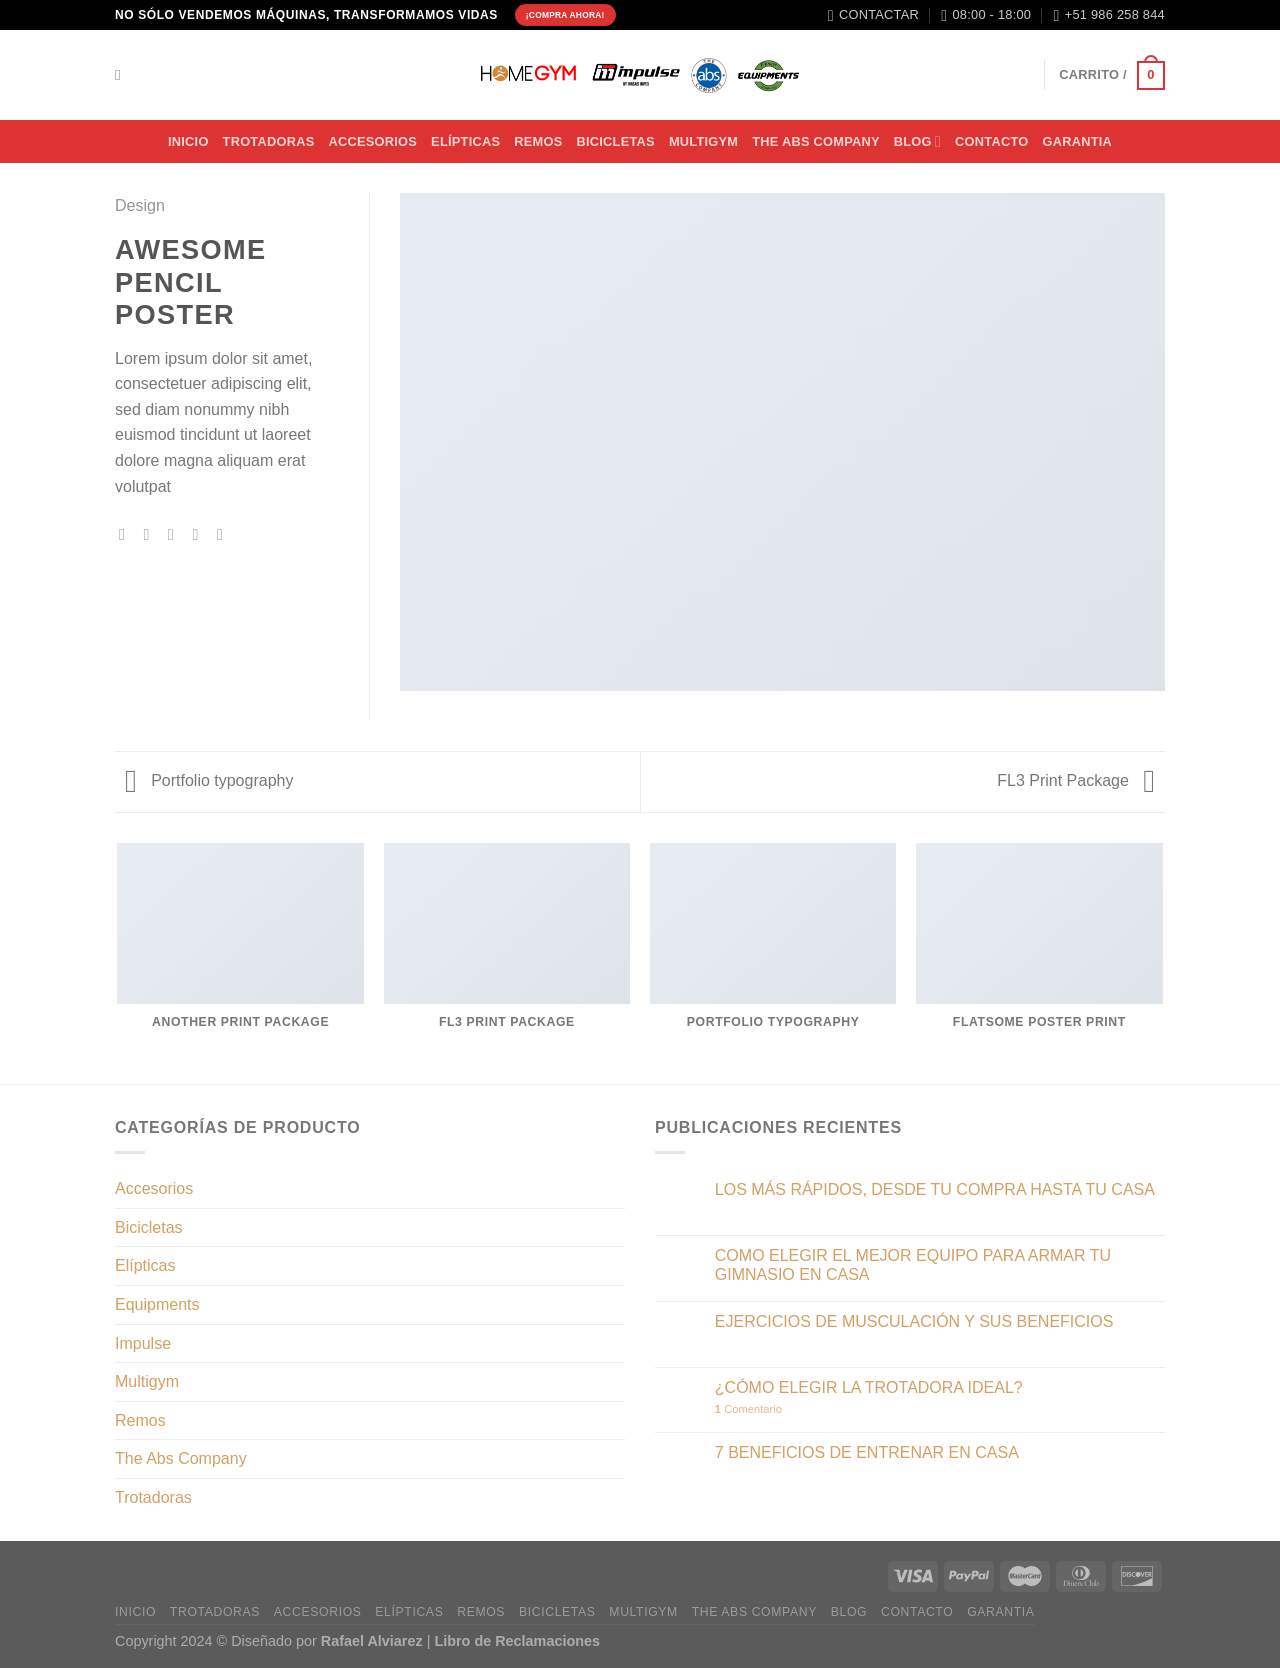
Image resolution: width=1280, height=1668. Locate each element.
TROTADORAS (269, 141)
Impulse (143, 1343)
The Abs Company (181, 1458)
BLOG (917, 141)
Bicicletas (149, 1227)
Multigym (147, 1381)
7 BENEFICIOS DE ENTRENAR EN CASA (867, 1452)
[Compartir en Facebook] (127, 534)
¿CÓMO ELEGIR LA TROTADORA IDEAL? (869, 1387)
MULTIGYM (703, 141)
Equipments (157, 1304)
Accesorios (154, 1188)
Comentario (748, 1409)
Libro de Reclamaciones (517, 1641)
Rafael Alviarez (372, 1641)
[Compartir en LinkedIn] (225, 534)
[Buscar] (122, 75)
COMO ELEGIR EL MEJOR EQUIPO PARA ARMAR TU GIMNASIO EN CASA (913, 1265)
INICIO (188, 141)
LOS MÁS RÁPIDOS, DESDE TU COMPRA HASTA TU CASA (935, 1189)
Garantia (1077, 141)
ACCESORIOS (373, 141)
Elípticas (465, 141)
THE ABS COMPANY (816, 141)
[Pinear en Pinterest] (200, 534)
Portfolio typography (209, 780)
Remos (538, 141)
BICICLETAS (615, 141)
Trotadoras (153, 1497)
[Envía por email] (176, 534)
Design (140, 205)
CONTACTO (991, 141)
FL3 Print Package (1076, 780)
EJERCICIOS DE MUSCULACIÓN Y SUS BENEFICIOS (914, 1321)
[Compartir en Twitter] (152, 534)
